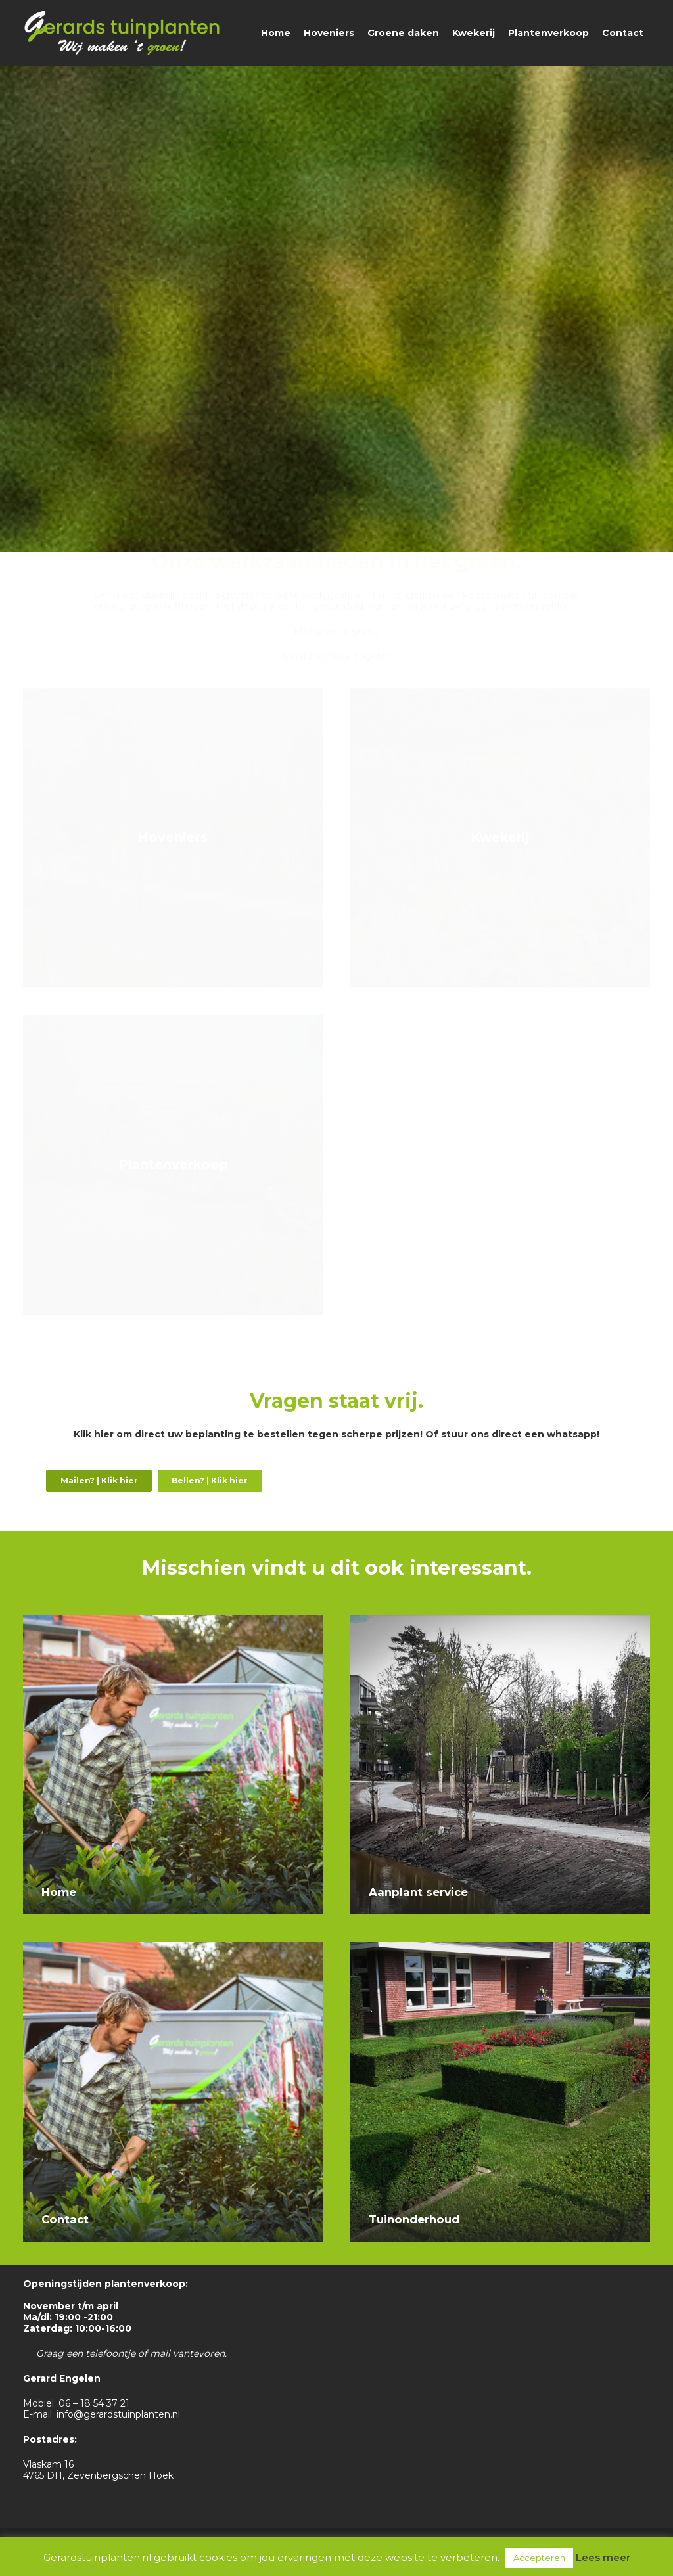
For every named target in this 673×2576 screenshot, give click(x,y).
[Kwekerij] (500, 847)
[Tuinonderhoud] (500, 1947)
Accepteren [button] (539, 2557)
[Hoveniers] (173, 847)
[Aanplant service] (500, 1620)
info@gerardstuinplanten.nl (118, 2414)
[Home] (173, 1620)
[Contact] (173, 1947)
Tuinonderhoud (414, 2219)
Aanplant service (418, 1892)
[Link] (121, 33)
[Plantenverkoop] (173, 1174)
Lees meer (603, 2557)
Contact (65, 2219)
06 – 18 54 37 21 (93, 2403)
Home (58, 1892)
